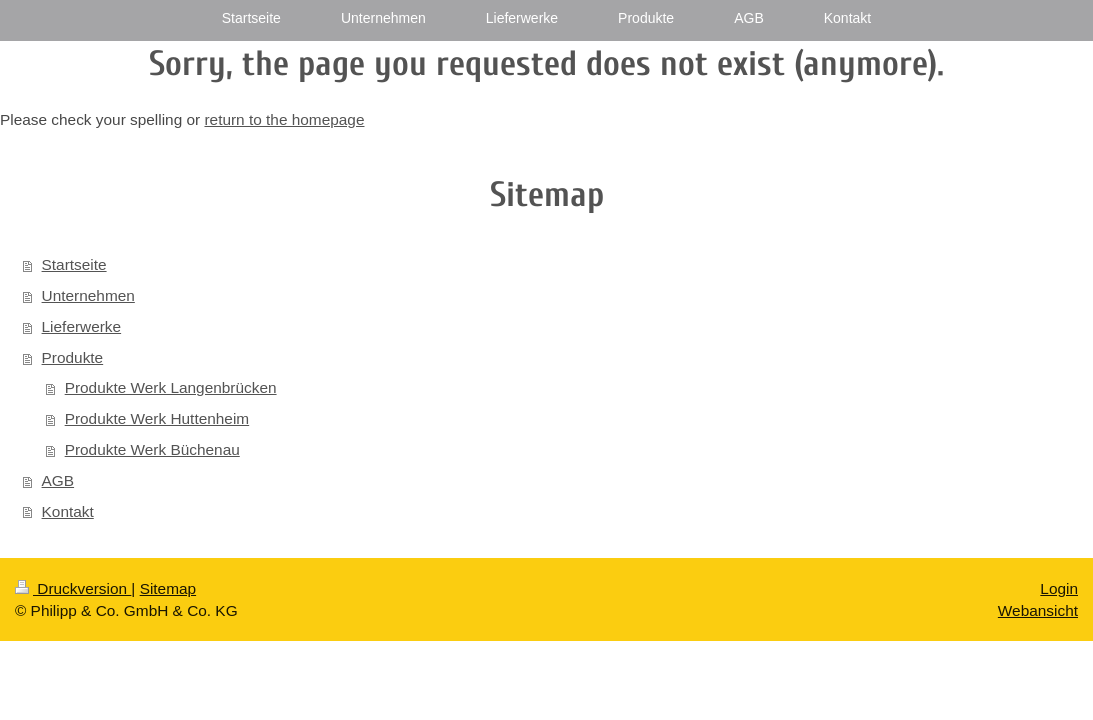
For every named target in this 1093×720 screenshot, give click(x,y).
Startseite (74, 264)
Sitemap (168, 588)
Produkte (73, 357)
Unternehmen (88, 295)
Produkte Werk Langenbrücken (171, 387)
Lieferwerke (82, 326)
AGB (58, 480)
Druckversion (73, 588)
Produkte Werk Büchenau (152, 449)
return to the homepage (284, 119)
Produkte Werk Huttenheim (157, 418)
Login (1059, 588)
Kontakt (68, 511)
